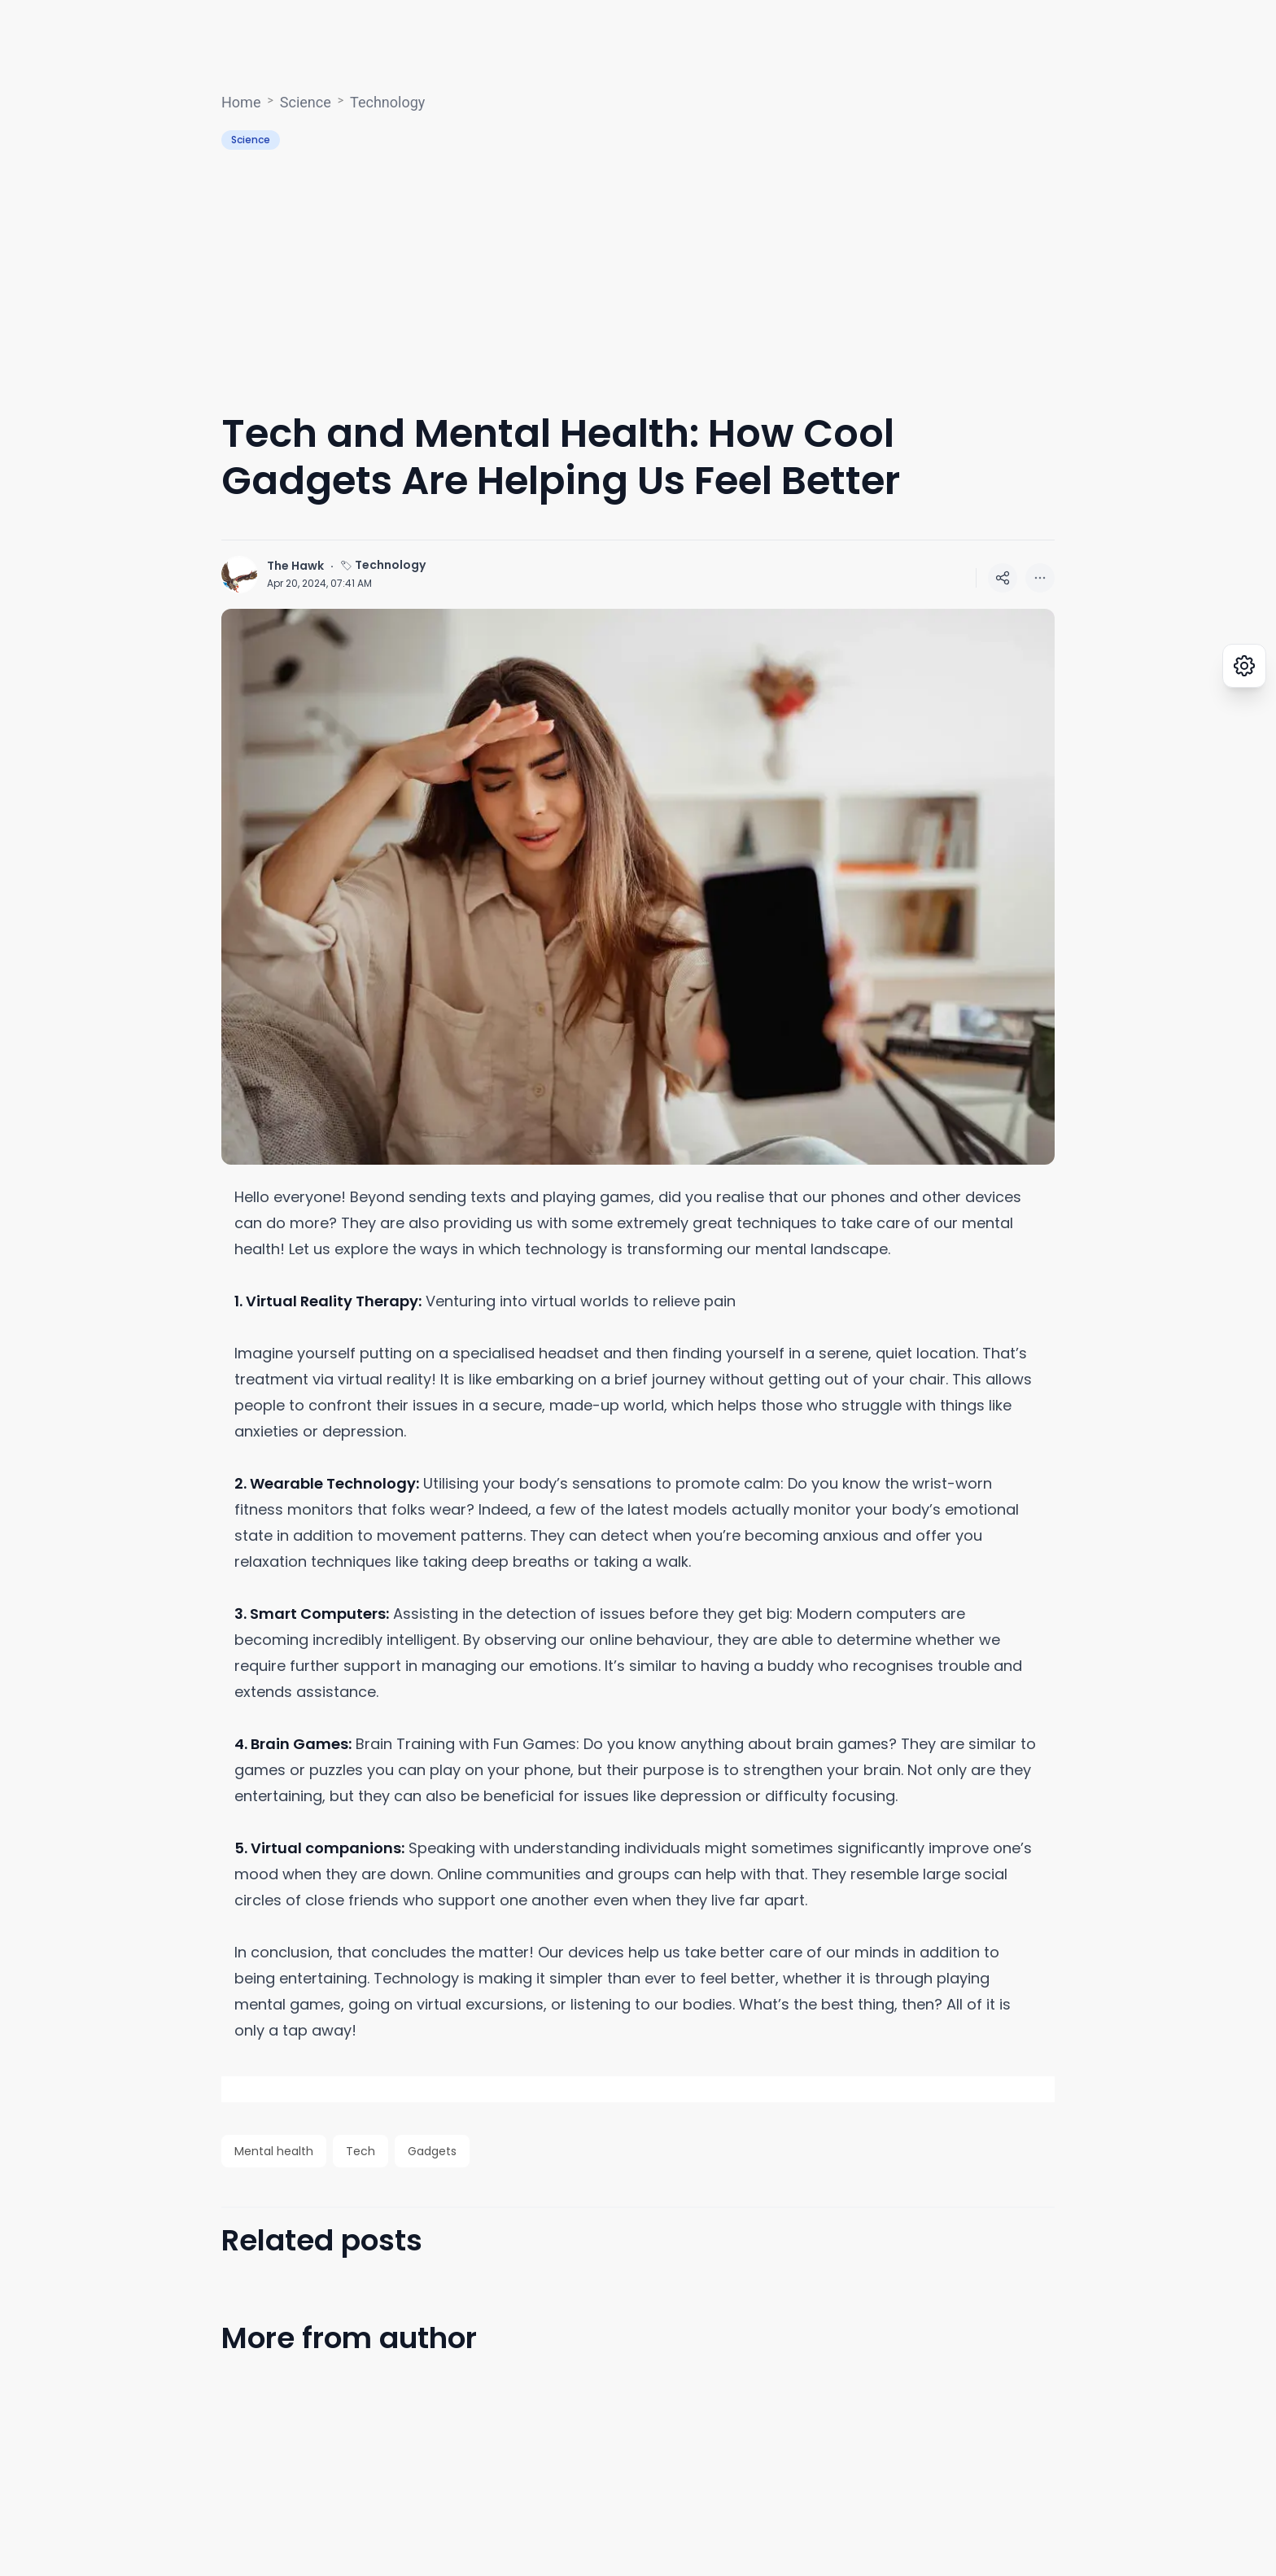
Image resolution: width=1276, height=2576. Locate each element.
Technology (387, 102)
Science (305, 102)
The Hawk (295, 565)
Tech (360, 2151)
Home (240, 102)
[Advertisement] (638, 280)
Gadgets (432, 2151)
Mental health (273, 2151)
